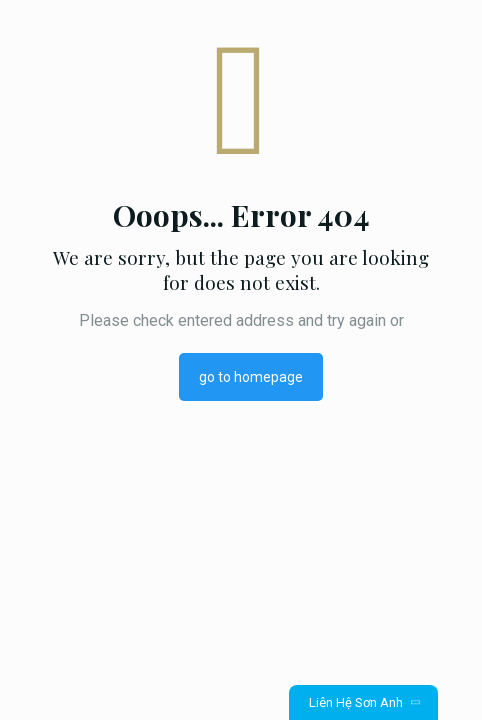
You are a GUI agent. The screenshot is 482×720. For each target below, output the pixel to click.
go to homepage (251, 377)
